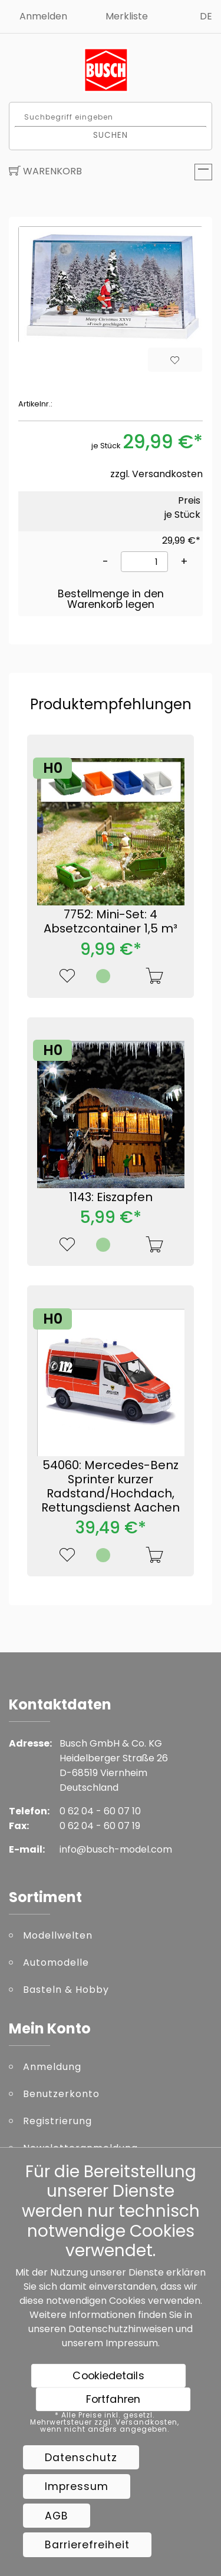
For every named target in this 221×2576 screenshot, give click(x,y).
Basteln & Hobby (66, 1989)
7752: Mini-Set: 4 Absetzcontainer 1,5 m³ (110, 921)
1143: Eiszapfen (111, 1197)
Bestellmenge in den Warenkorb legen (111, 599)
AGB (56, 2516)
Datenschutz (81, 2458)
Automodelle (56, 1962)
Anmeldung (52, 2067)
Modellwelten (58, 1935)
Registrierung (57, 2121)
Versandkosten (167, 474)
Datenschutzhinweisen (120, 2329)
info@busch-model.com (116, 1849)
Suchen (110, 134)
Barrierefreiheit (87, 2545)
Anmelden (43, 16)
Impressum (131, 2343)
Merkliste (126, 16)
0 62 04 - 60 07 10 (100, 1811)
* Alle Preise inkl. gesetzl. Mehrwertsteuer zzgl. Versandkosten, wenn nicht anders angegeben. (104, 2422)
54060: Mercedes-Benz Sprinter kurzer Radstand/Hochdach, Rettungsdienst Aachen (110, 1486)
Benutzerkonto (61, 2094)
